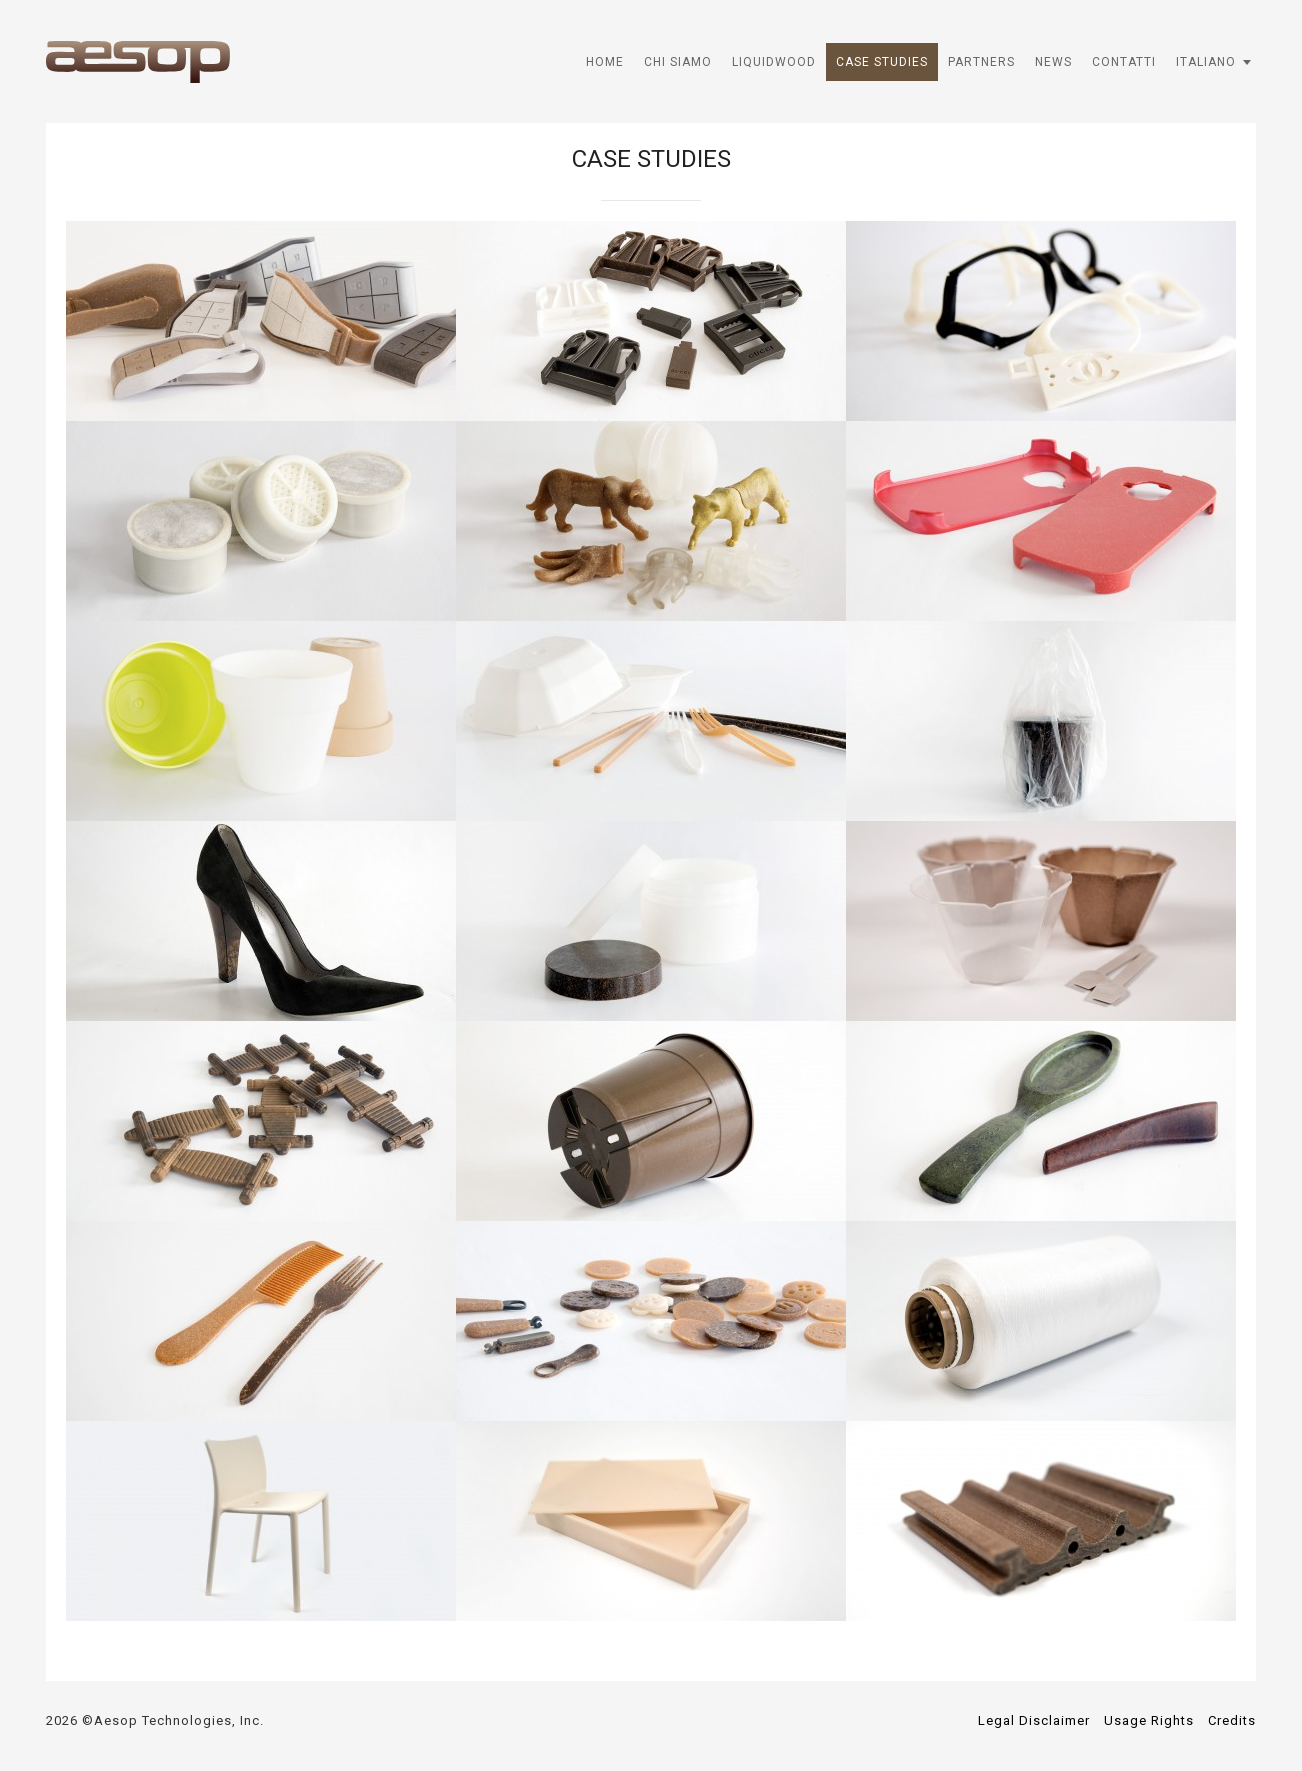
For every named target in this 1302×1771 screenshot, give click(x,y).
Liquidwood (774, 62)
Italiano (1206, 62)
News (1053, 62)
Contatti (1124, 62)
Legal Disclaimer (1034, 1720)
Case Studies (882, 62)
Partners (981, 62)
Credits (1232, 1720)
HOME (605, 62)
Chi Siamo (678, 62)
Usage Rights (1149, 1720)
